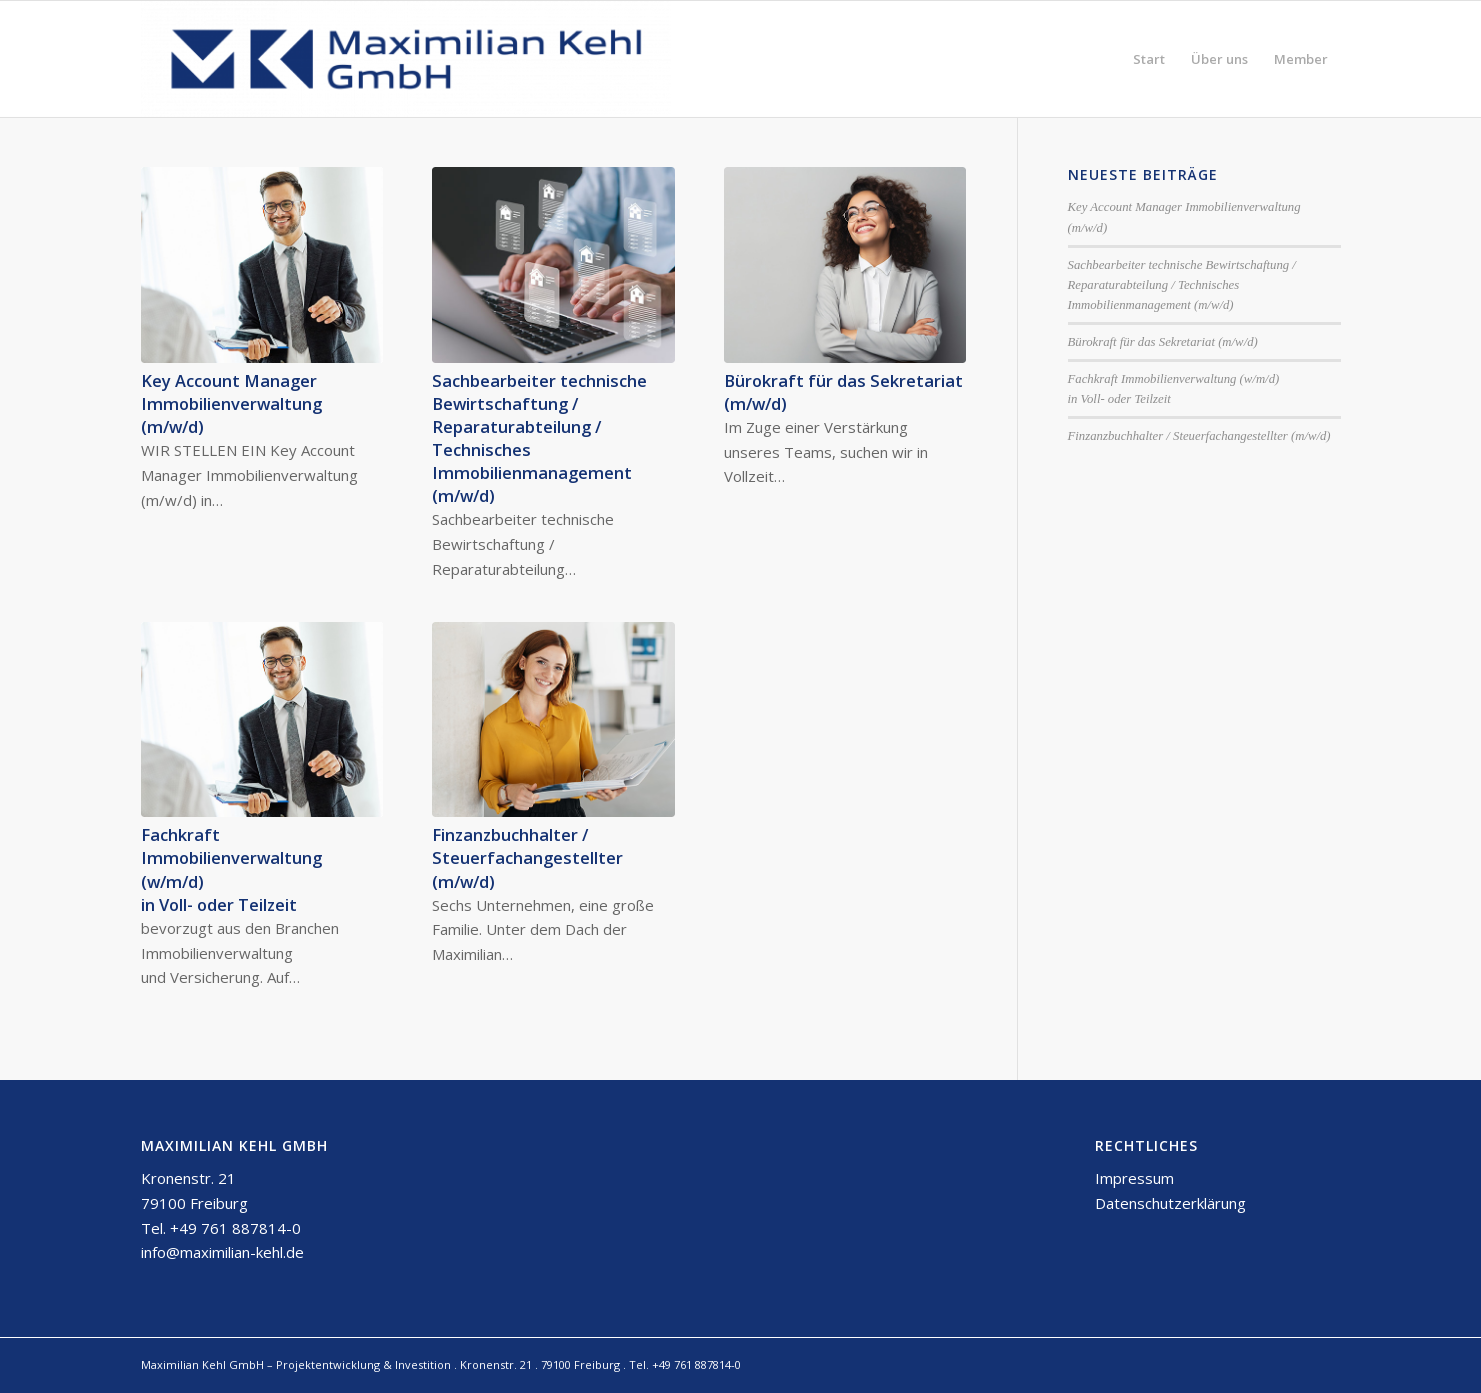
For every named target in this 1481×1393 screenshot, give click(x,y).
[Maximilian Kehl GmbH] (406, 59)
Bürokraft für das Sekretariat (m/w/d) (1163, 342)
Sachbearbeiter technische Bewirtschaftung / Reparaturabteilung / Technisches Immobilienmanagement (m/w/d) (1182, 285)
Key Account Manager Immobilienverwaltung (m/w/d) (231, 403)
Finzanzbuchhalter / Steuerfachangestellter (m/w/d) (527, 857)
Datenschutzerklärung (1170, 1203)
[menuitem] (1149, 59)
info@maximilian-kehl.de (222, 1252)
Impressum (1134, 1178)
